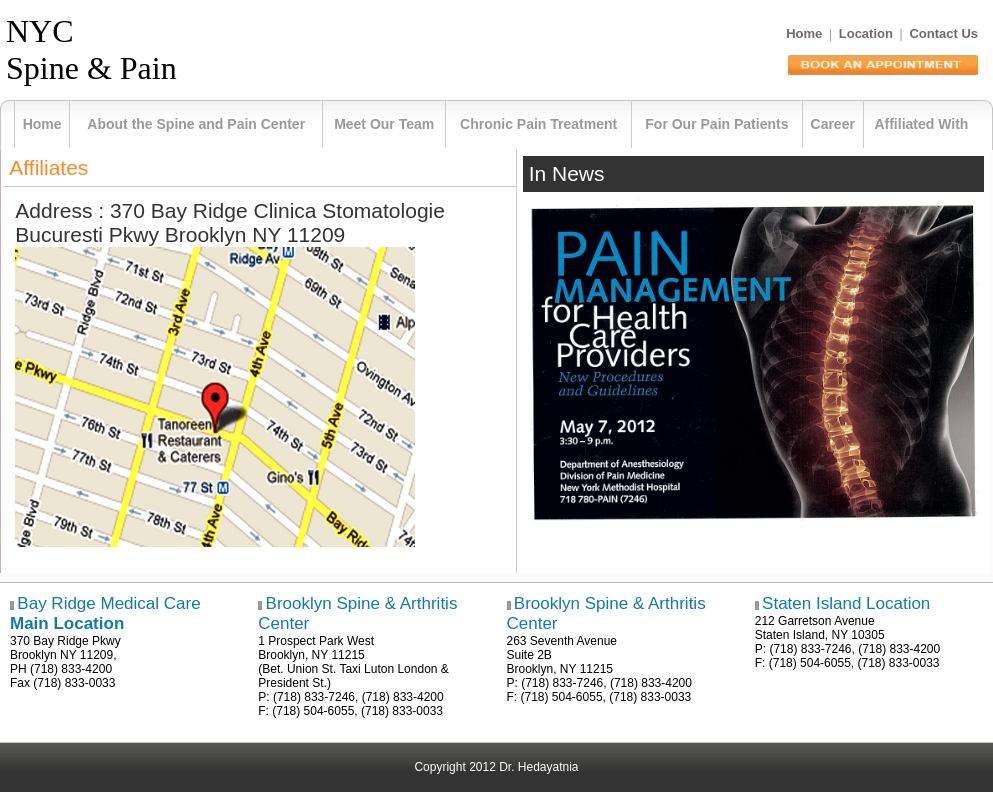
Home (804, 33)
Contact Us (943, 33)
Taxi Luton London (388, 669)
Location (866, 33)
